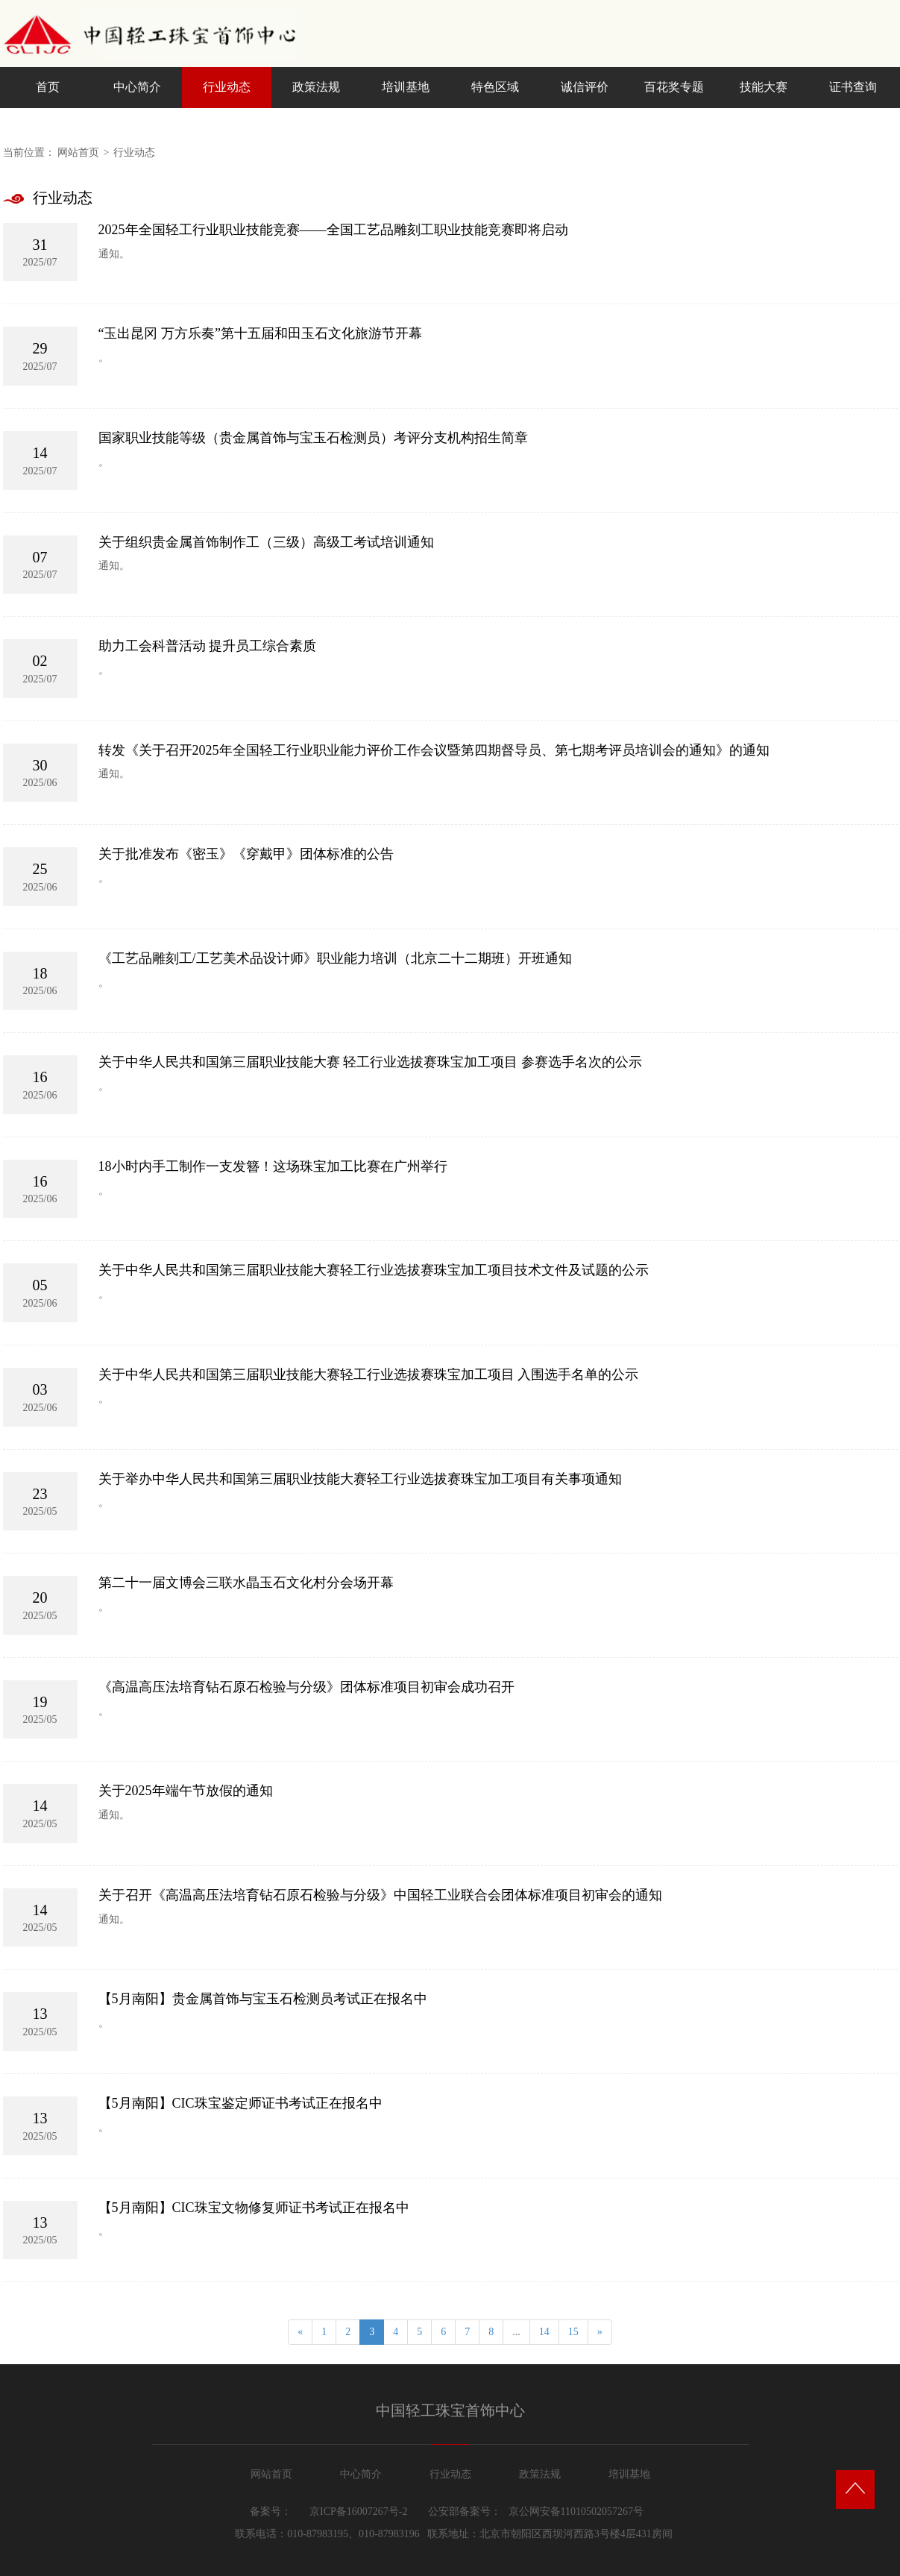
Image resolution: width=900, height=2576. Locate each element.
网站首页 (78, 152)
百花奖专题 (674, 87)
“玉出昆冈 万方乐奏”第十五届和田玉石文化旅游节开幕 (260, 333)
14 (544, 2331)
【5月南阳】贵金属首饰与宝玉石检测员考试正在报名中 (262, 1998)
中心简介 (137, 87)
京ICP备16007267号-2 (358, 2511)
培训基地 (405, 87)
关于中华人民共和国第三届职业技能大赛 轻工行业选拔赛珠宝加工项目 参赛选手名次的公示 (370, 1062)
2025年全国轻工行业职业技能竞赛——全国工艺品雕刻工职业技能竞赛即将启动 (333, 229)
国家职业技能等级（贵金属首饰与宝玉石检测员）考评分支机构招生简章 (313, 437)
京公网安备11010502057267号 (576, 2511)
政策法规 (316, 87)
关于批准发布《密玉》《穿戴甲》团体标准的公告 (246, 853)
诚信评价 (584, 87)
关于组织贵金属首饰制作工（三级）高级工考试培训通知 (266, 542)
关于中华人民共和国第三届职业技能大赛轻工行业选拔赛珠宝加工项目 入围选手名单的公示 (368, 1374)
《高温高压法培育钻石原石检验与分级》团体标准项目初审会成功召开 (306, 1687)
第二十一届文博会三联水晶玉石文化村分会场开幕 (246, 1582)
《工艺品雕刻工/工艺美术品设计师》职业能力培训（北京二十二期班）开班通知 (335, 958)
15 (573, 2331)
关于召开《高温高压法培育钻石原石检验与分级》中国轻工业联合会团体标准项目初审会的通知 (380, 1895)
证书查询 (853, 87)
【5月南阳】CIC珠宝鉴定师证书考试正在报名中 (240, 2103)
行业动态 (227, 87)
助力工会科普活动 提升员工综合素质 (207, 645)
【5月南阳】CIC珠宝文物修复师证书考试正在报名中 (253, 2207)
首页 (48, 87)
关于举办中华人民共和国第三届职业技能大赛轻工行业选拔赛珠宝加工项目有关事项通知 (360, 1478)
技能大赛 (763, 87)
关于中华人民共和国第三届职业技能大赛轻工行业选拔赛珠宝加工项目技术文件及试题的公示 (373, 1270)
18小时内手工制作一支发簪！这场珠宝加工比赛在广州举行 (272, 1166)
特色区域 (495, 87)
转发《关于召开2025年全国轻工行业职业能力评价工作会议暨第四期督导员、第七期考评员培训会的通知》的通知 (434, 750)
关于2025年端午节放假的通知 (185, 1790)
